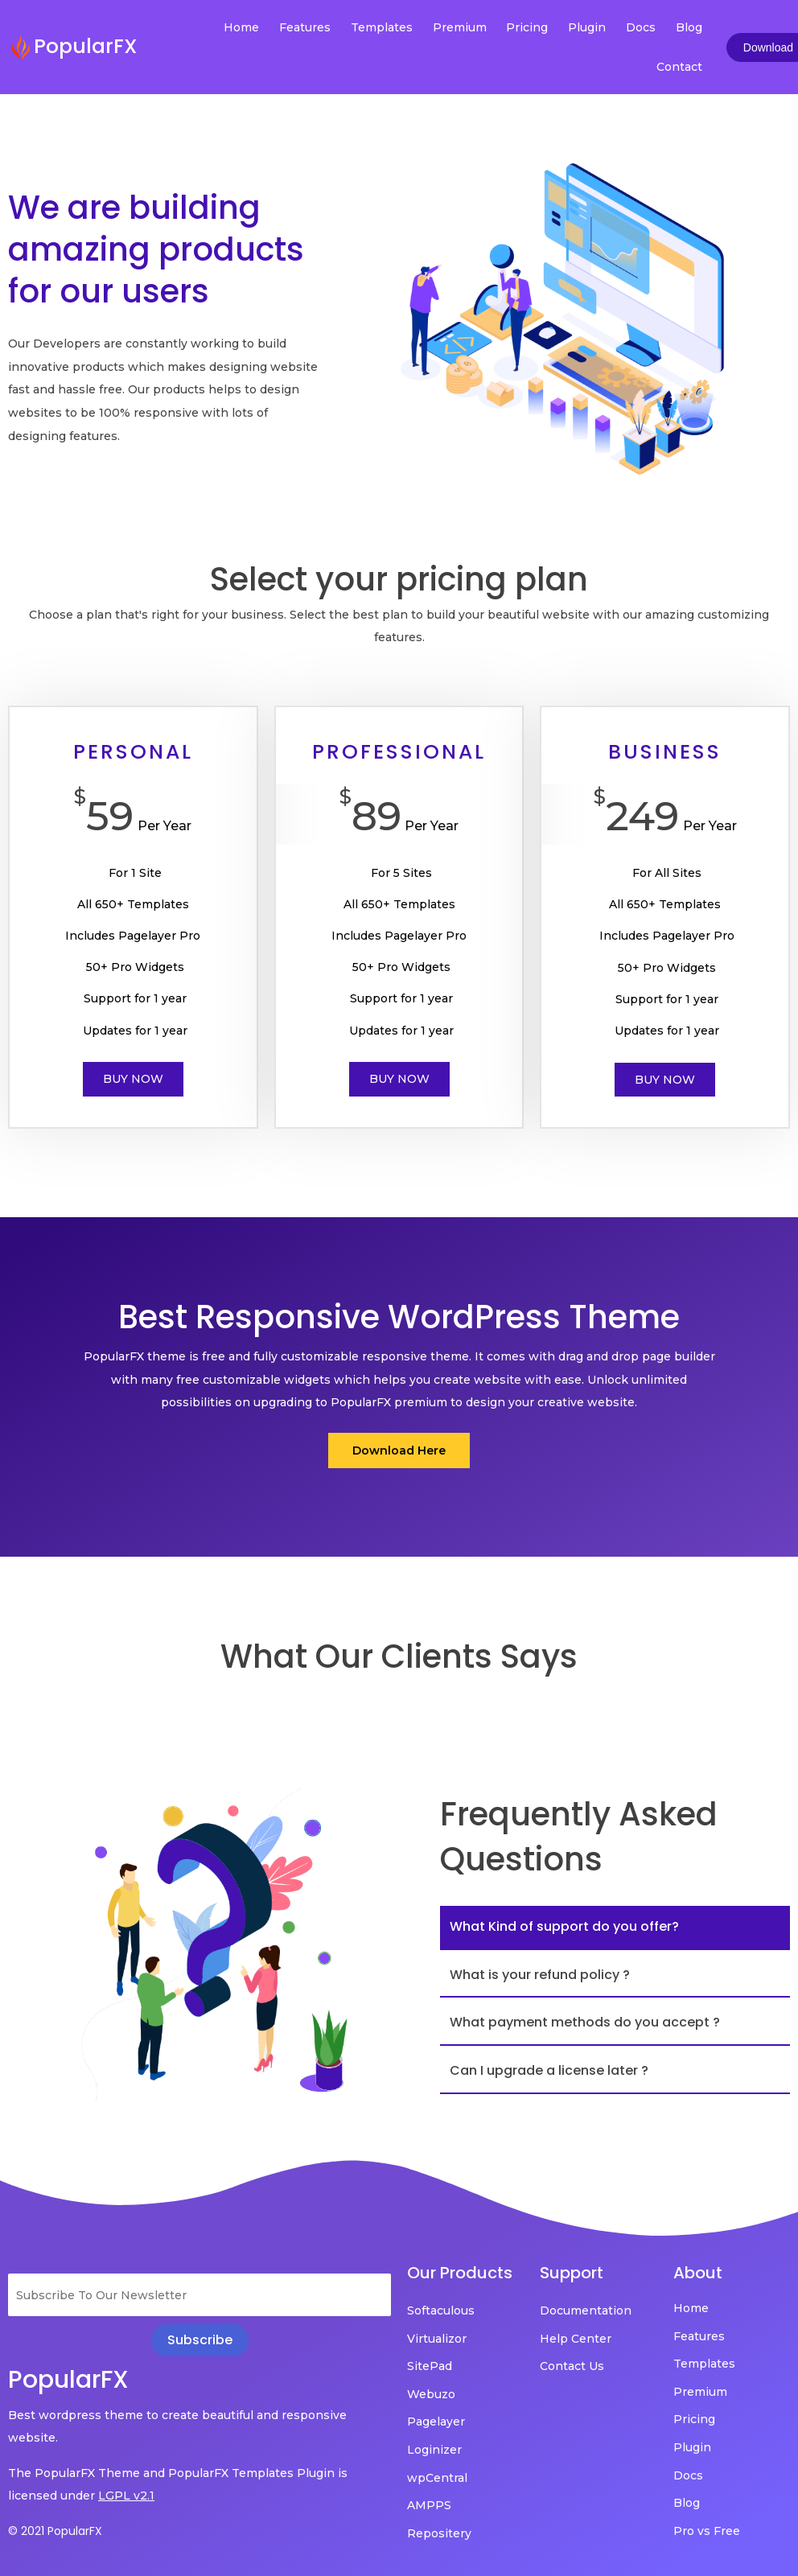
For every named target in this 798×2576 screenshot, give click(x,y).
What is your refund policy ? (540, 1974)
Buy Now (133, 1079)
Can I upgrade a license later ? (549, 2070)
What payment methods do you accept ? (585, 2022)
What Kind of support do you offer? (564, 1926)
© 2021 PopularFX (55, 2531)
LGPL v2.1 (126, 2495)
